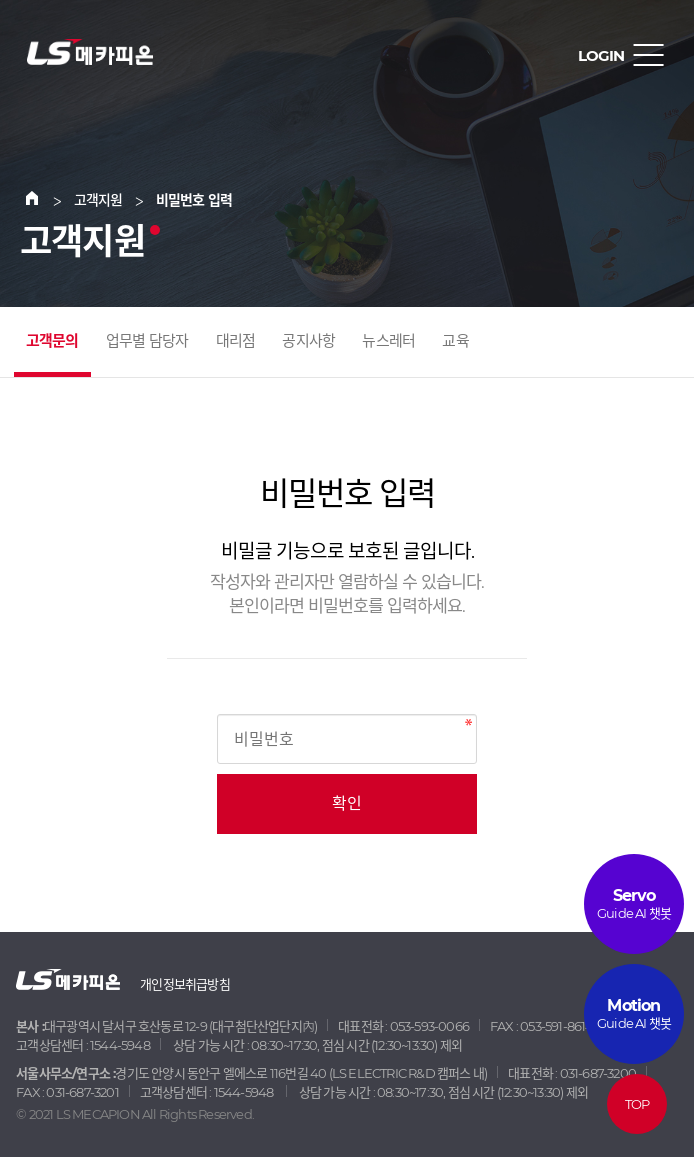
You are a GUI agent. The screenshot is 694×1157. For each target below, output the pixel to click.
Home (44, 200)
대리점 (236, 340)
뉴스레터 (388, 340)
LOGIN (601, 55)
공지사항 (308, 340)
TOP (637, 1104)
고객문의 (52, 340)
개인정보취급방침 (185, 984)
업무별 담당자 (147, 340)
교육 (455, 340)
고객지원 (98, 200)
